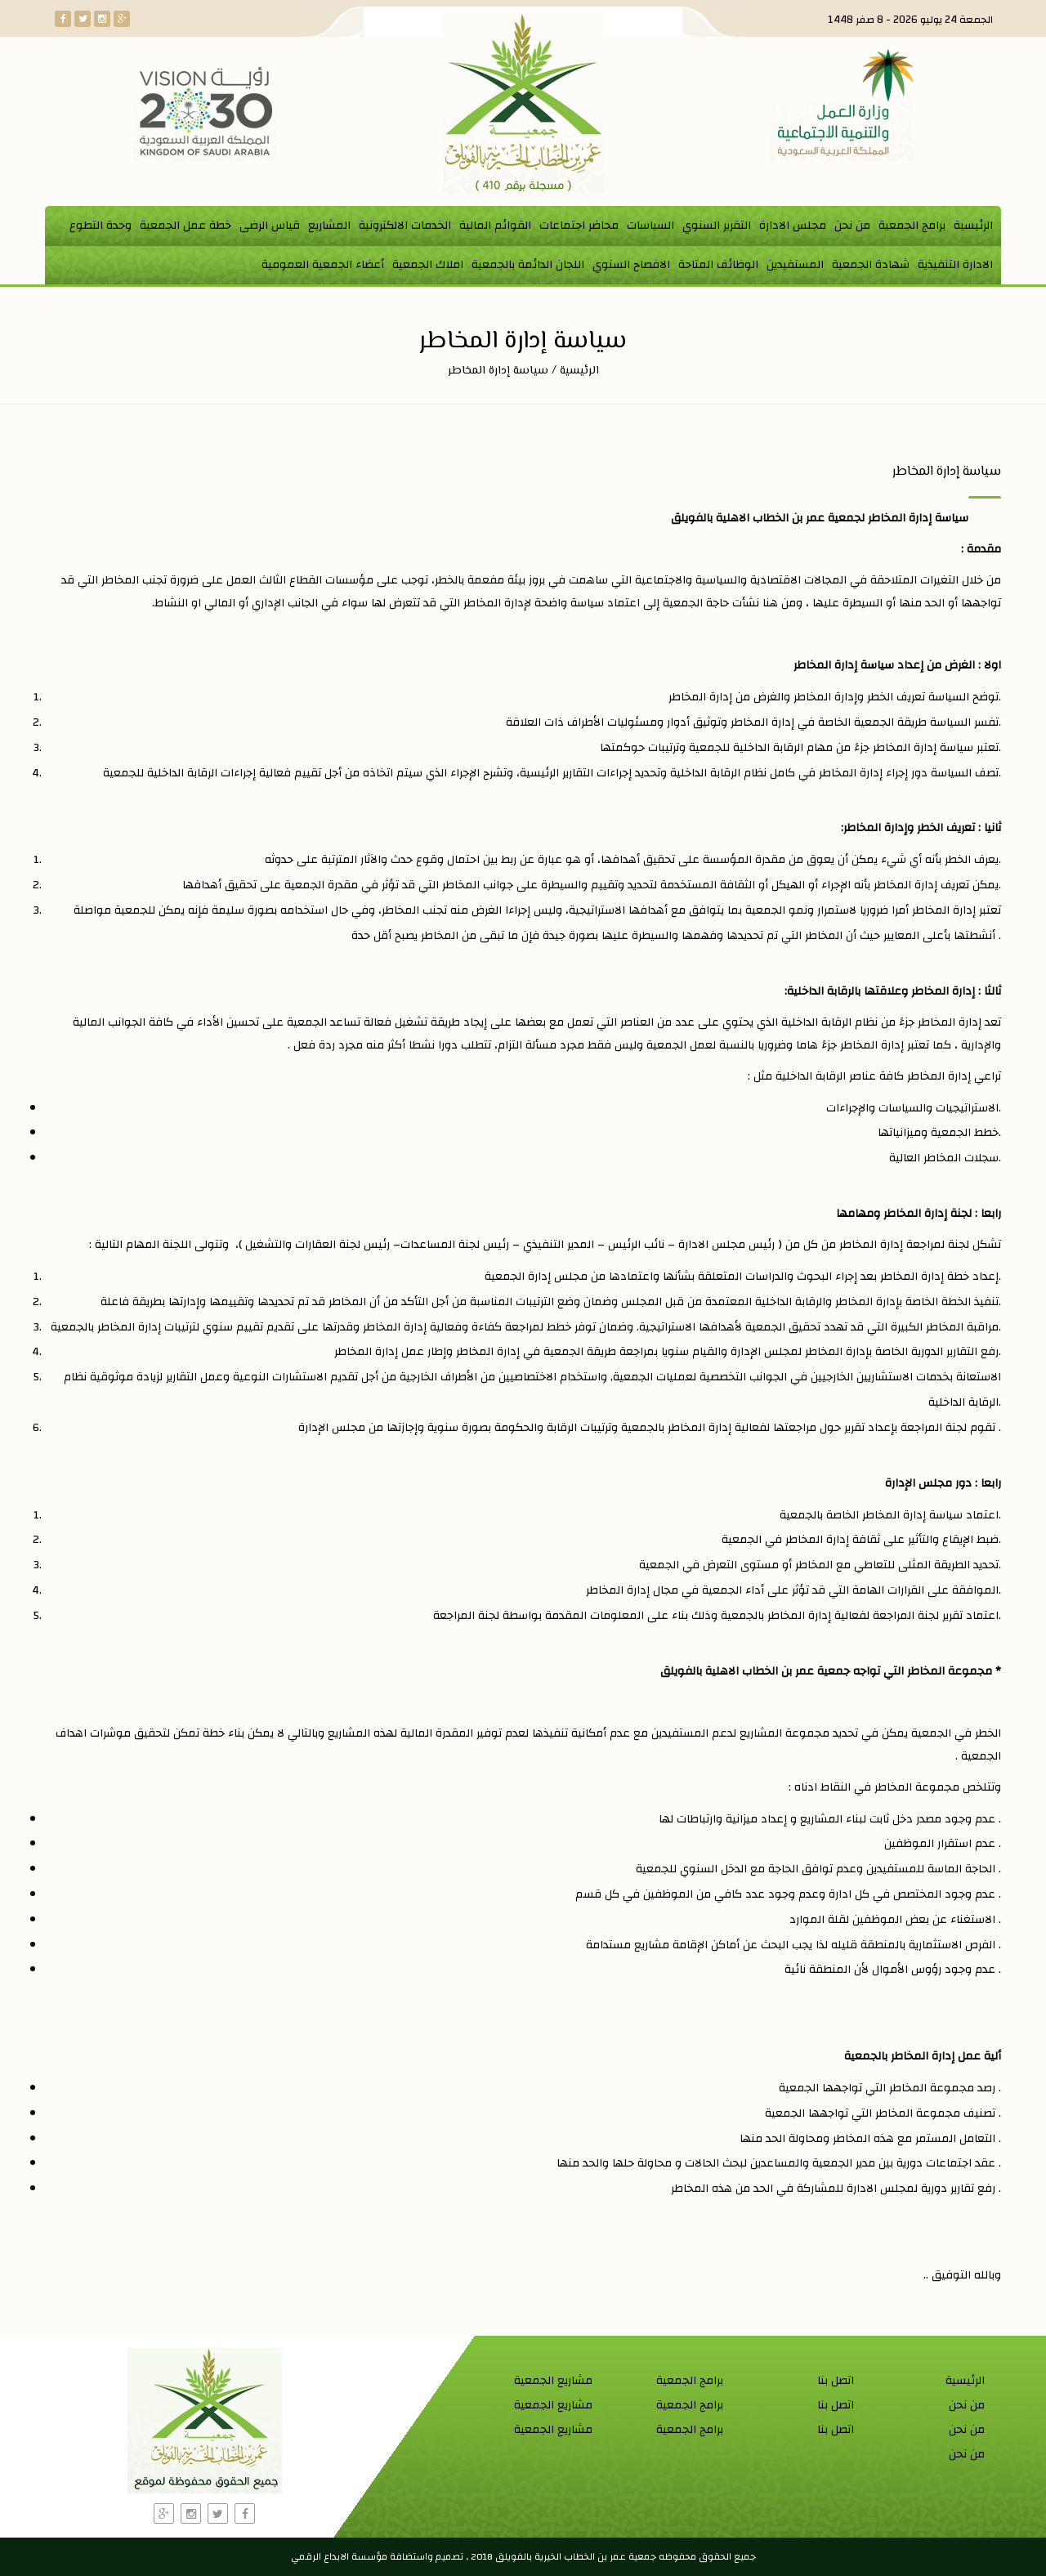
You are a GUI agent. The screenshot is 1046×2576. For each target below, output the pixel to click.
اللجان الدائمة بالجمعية (528, 264)
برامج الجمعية (911, 225)
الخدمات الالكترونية (405, 225)
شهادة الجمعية (871, 264)
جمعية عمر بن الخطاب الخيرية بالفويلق (574, 2556)
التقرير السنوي (716, 225)
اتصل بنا (835, 2381)
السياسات (650, 225)
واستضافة (411, 2556)
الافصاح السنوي (631, 264)
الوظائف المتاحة (718, 264)
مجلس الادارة (792, 225)
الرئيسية (973, 225)
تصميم (449, 2556)
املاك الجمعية (427, 264)
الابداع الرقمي (320, 2556)
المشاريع (329, 225)
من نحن (852, 225)
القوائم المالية (495, 225)
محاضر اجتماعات (579, 225)
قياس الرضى (269, 225)
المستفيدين (795, 264)
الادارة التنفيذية (955, 264)
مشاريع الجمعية (553, 2381)
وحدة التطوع (100, 225)
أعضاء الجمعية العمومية (323, 264)
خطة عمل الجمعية (185, 225)
